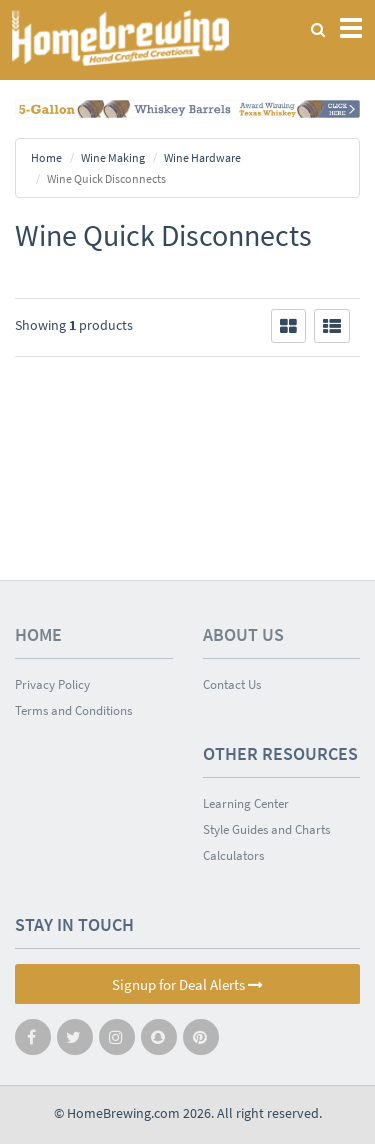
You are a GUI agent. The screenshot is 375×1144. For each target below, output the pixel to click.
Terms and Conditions (73, 710)
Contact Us (232, 684)
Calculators (233, 855)
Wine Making (113, 157)
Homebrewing (120, 37)
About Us (243, 634)
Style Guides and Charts (266, 829)
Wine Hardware (202, 157)
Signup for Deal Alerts (187, 984)
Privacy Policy (52, 684)
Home (46, 157)
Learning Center (246, 803)
